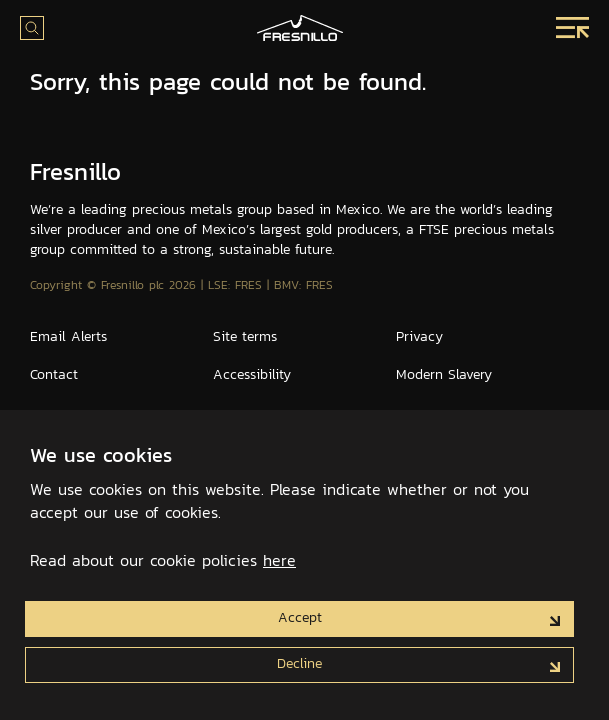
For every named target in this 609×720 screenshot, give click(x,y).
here (279, 560)
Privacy (419, 336)
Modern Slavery (444, 374)
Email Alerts (68, 336)
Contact (54, 374)
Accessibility (252, 374)
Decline (299, 663)
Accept (300, 617)
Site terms (245, 336)
